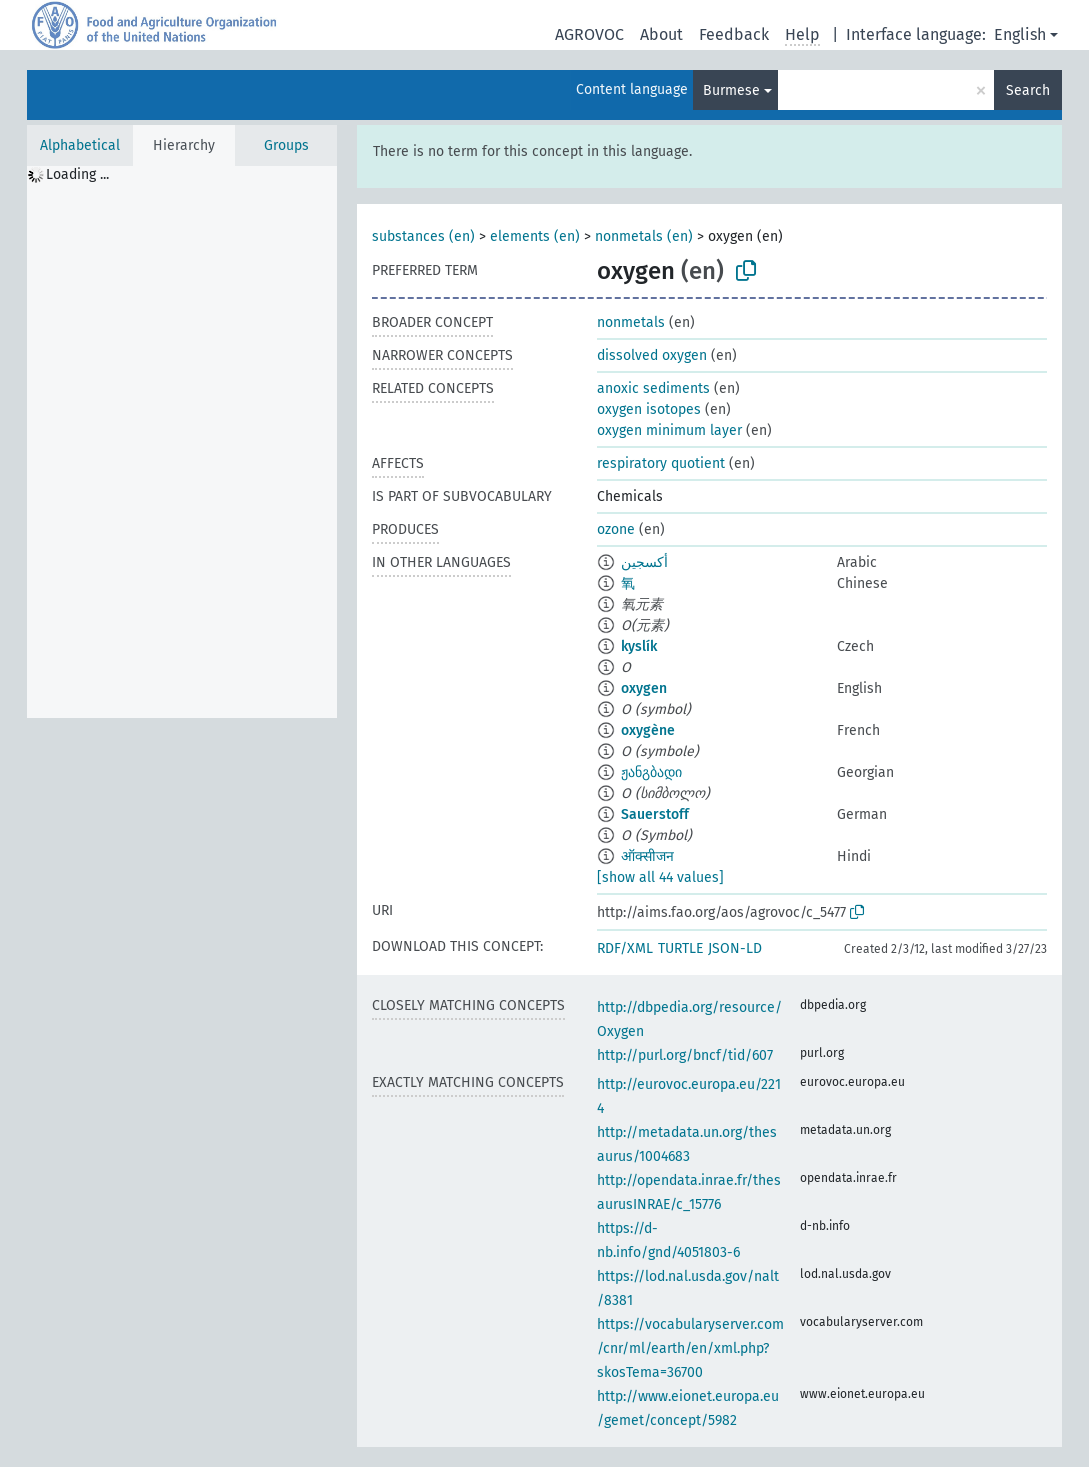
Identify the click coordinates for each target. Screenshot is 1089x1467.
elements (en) (535, 236)
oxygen (644, 688)
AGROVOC (589, 34)
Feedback (734, 34)
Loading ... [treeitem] (77, 174)
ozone (616, 529)
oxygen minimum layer (669, 430)
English (1020, 34)
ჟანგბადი (651, 772)
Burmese (731, 90)
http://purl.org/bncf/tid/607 (685, 1055)
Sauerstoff (655, 814)
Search (1028, 90)
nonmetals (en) (644, 236)
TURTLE (680, 948)
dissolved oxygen (652, 355)
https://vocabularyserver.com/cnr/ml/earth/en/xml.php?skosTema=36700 (690, 1348)
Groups (286, 145)
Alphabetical (80, 145)
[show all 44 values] (660, 877)
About (661, 34)
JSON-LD (735, 948)
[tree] (182, 442)
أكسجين (644, 562)
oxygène (648, 730)
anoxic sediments (653, 388)
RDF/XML (625, 948)
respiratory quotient (661, 463)
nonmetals (631, 322)
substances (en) (423, 236)
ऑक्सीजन (647, 856)
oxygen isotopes (649, 409)
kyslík (639, 646)
